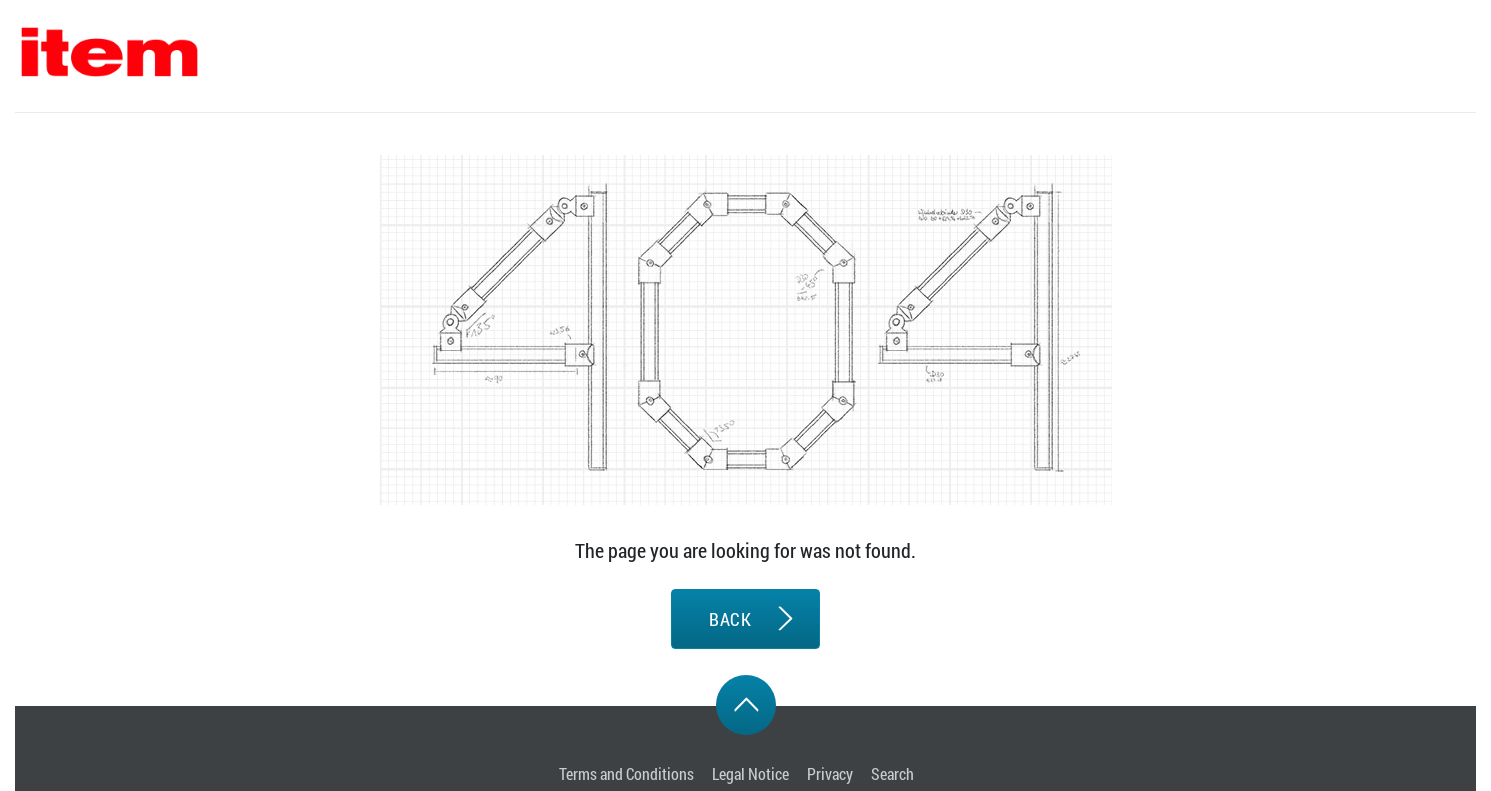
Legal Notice (750, 773)
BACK (730, 619)
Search (892, 773)
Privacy (830, 773)
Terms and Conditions (626, 773)
